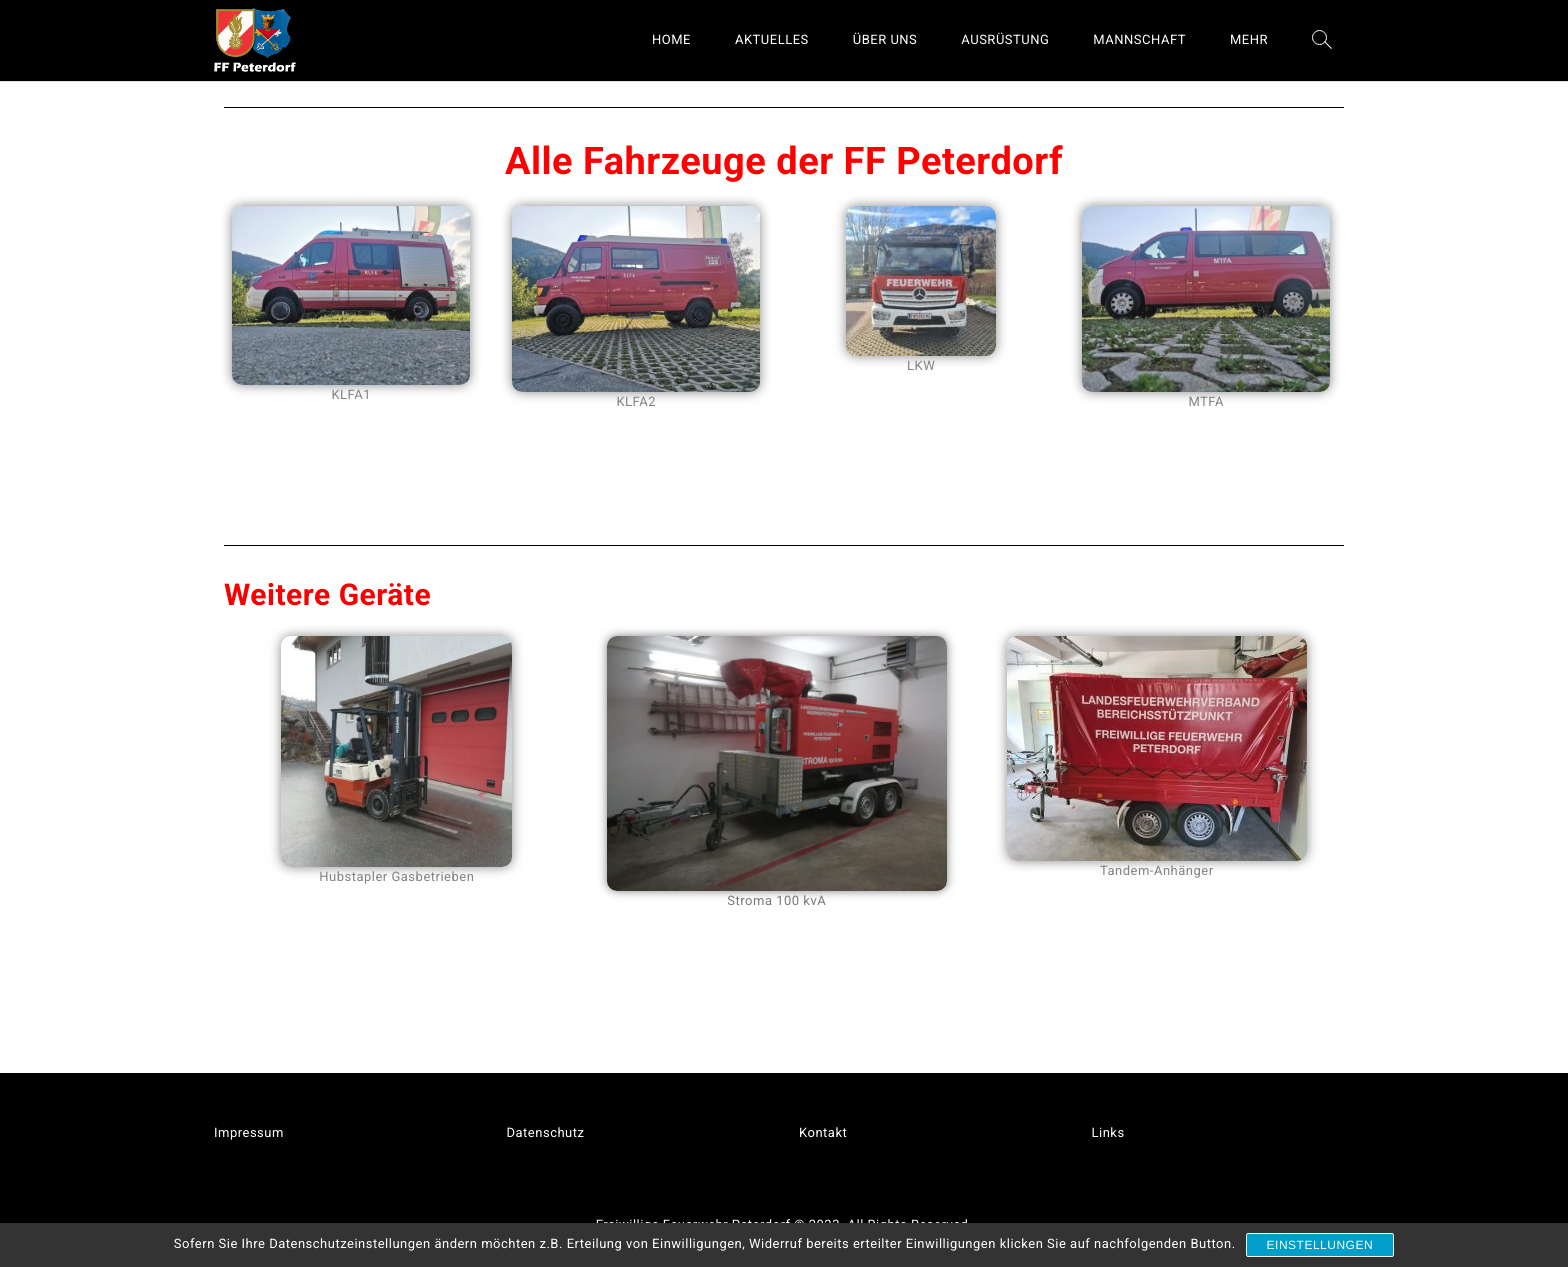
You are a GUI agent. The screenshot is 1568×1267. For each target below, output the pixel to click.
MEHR (1249, 40)
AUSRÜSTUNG (1005, 40)
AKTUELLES (772, 40)
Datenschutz (546, 1133)
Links (1108, 1133)
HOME (671, 40)
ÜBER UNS (885, 40)
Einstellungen (1320, 1245)
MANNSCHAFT (1139, 40)
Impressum (249, 1133)
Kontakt (823, 1133)
